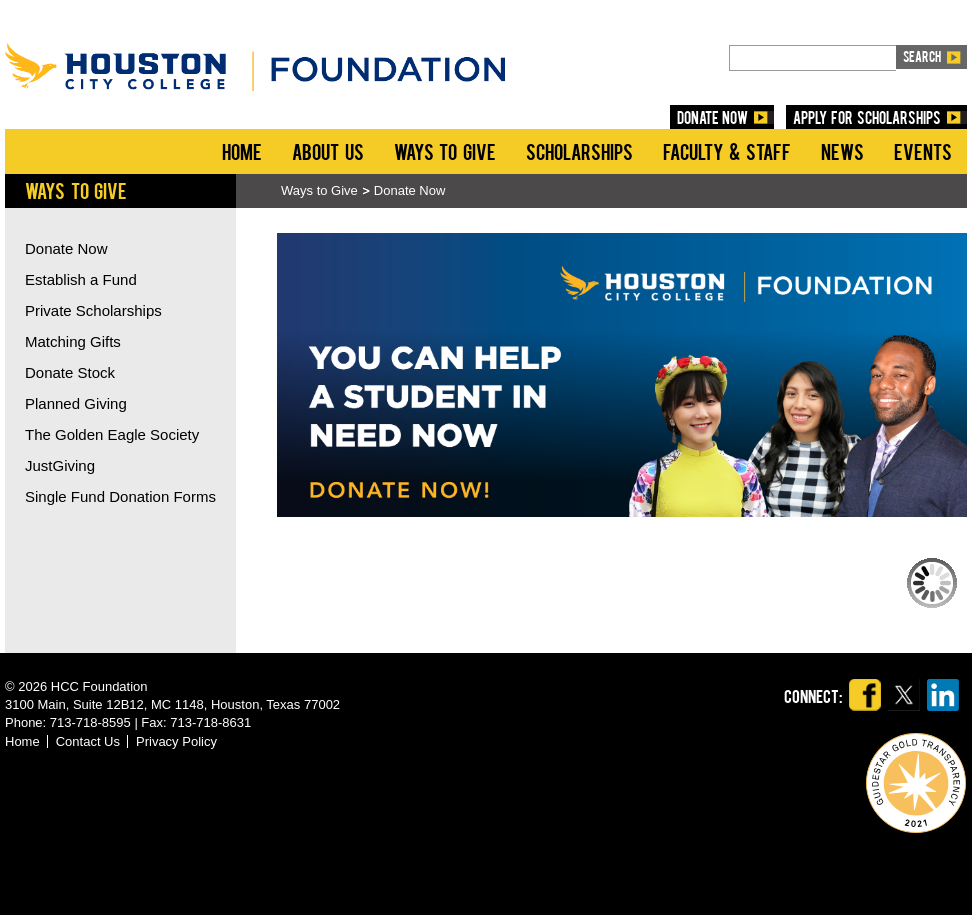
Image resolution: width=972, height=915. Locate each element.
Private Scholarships (93, 310)
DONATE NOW (713, 117)
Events (923, 151)
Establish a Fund (81, 279)
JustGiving (60, 465)
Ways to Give (445, 151)
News (842, 151)
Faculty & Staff (727, 151)
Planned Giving (76, 403)
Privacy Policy (176, 741)
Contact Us (88, 741)
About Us (328, 151)
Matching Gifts (73, 341)
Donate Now (410, 190)
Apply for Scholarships (867, 117)
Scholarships (579, 151)
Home (242, 151)
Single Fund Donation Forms (120, 496)
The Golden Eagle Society (112, 434)
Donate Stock (70, 372)
